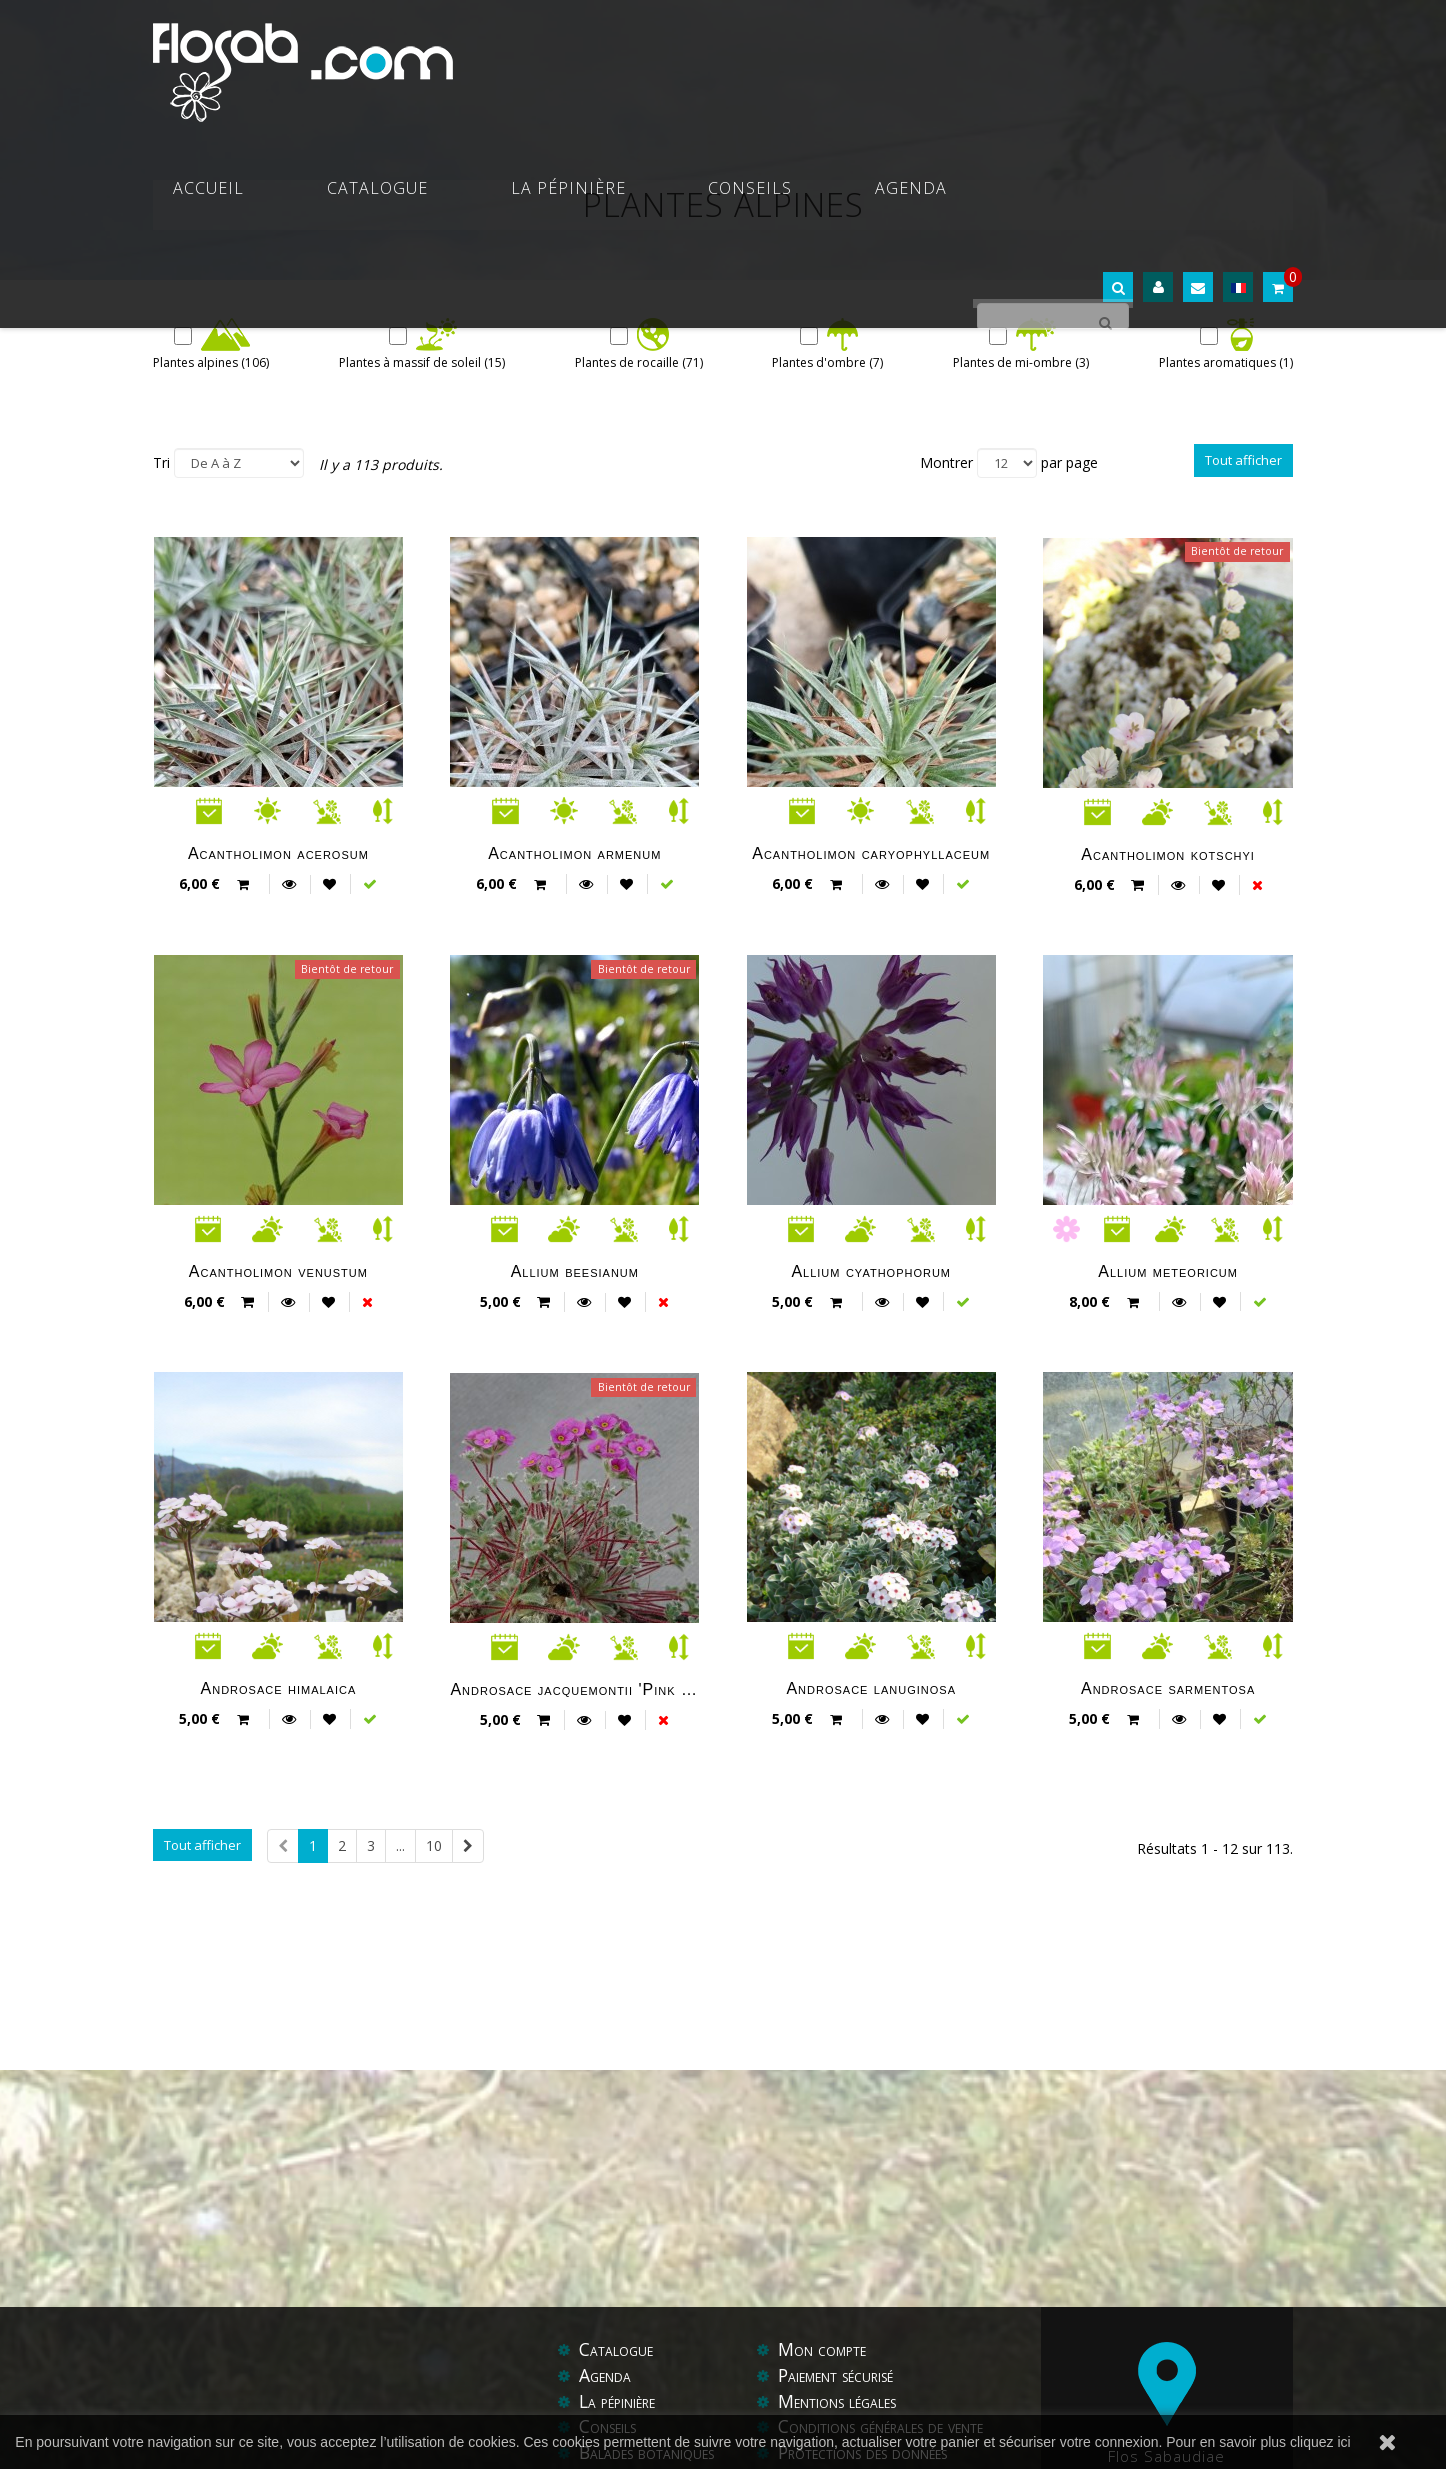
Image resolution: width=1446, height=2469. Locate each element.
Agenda (1003, 60)
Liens (842, 2393)
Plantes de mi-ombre (1021, 362)
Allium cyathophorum (871, 1271)
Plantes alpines (211, 362)
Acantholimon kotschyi (1168, 854)
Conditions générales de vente (887, 2342)
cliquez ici (1320, 2442)
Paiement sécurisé (841, 2290)
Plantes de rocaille (639, 362)
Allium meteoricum (1168, 1271)
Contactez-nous (637, 2393)
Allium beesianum (575, 1271)
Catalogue (621, 60)
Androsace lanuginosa (871, 1688)
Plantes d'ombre (827, 362)
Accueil (504, 60)
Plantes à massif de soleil (422, 362)
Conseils (893, 60)
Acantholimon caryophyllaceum (871, 853)
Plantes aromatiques (1226, 362)
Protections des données (868, 2367)
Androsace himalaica (279, 1688)
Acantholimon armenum (574, 853)
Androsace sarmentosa (1168, 1688)
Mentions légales (841, 2316)
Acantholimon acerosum (278, 853)
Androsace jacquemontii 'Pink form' (574, 1689)
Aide (795, 2393)
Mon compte (823, 2265)
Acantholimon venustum (278, 1271)
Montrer (946, 461)
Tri (161, 461)
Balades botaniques (650, 2367)
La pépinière (761, 60)
